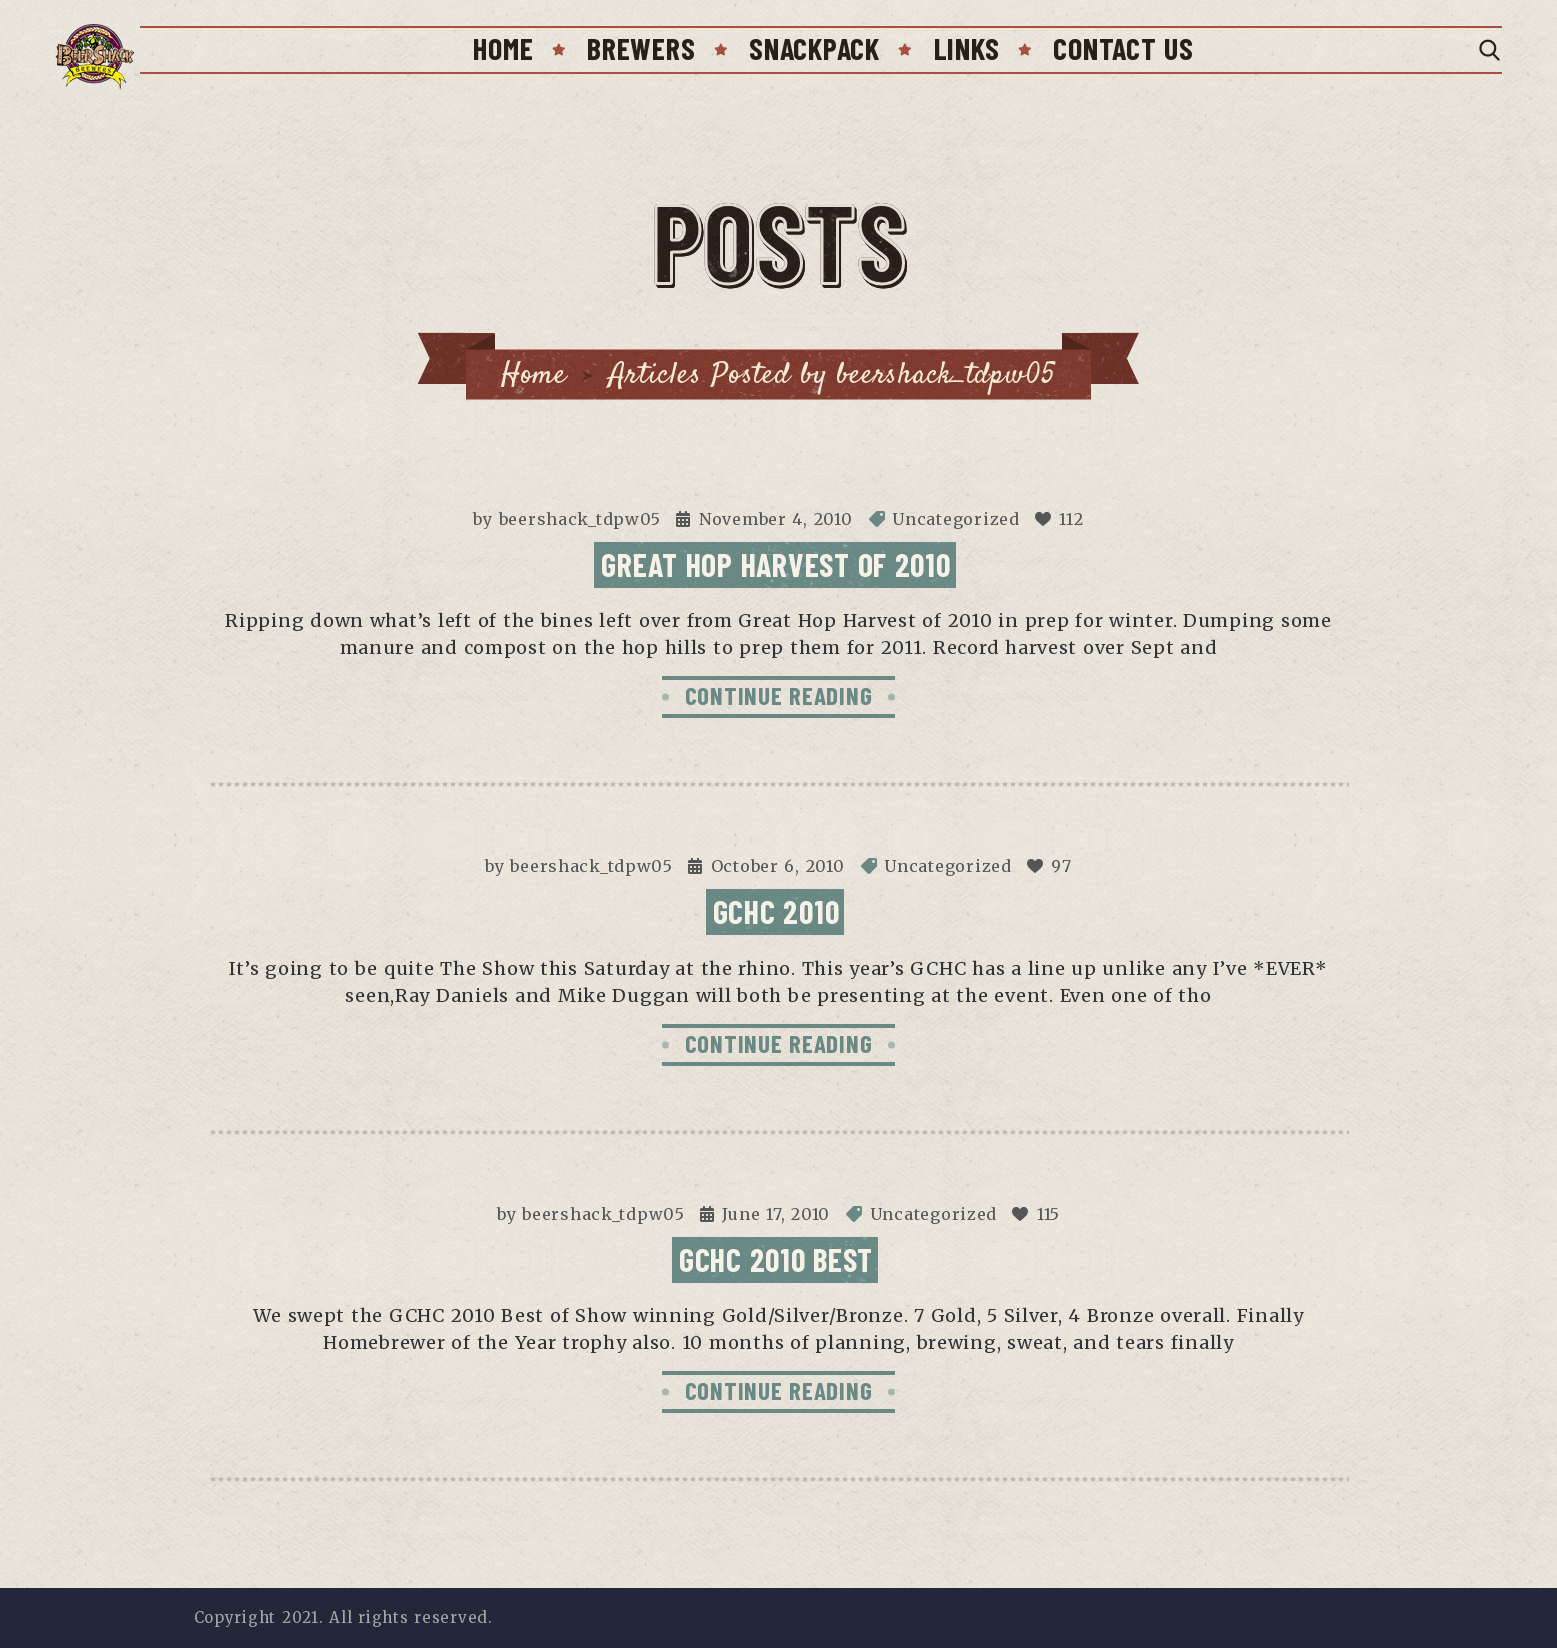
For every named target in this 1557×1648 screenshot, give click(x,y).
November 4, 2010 (776, 519)
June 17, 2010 (776, 1214)
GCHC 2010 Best (776, 1259)
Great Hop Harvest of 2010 (775, 564)
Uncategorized (955, 519)
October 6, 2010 (778, 866)
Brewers (641, 48)
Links (967, 48)
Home (503, 48)
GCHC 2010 (776, 911)
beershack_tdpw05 (580, 519)
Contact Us (1123, 48)
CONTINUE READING (779, 695)
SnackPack (814, 48)
